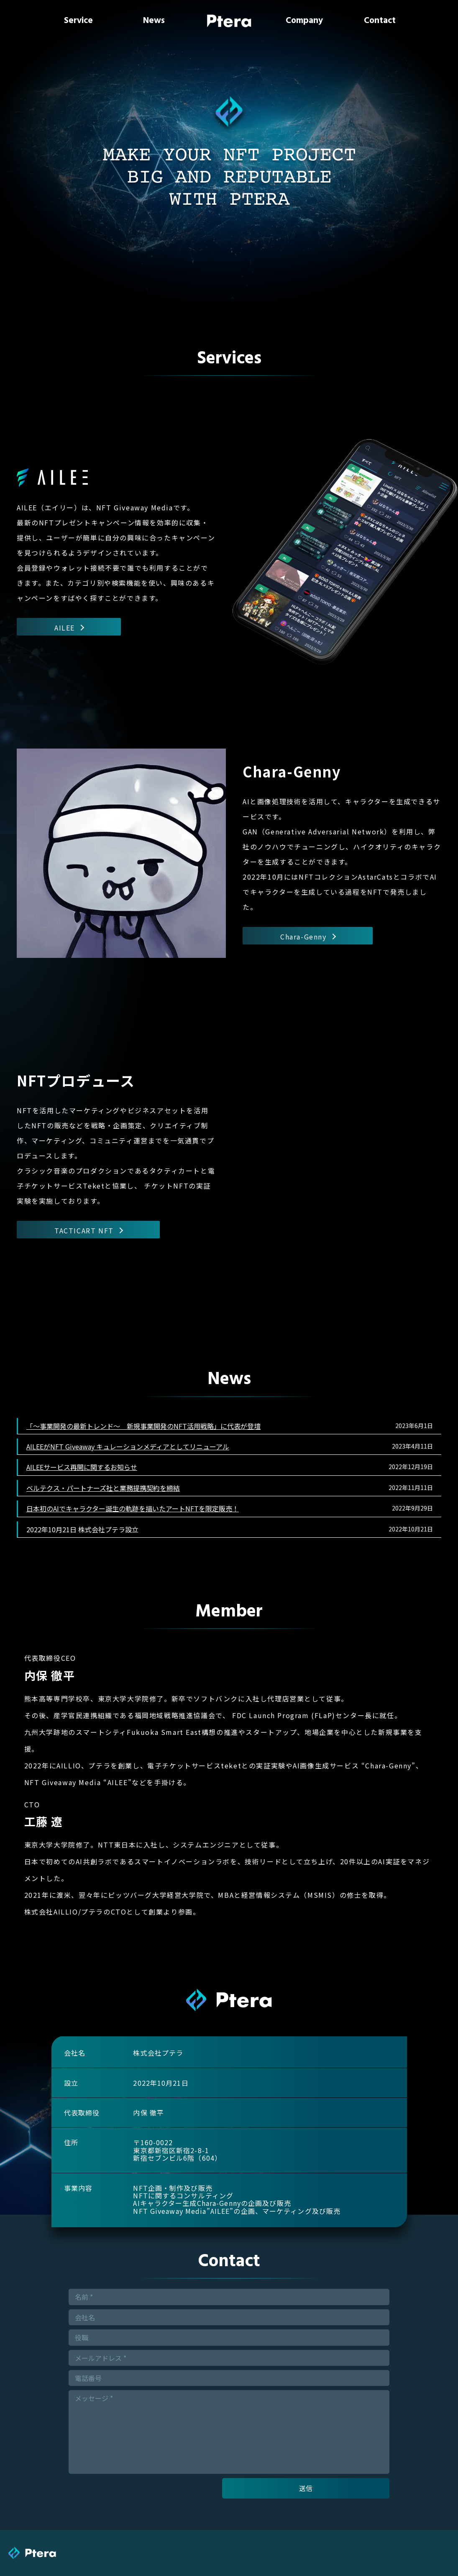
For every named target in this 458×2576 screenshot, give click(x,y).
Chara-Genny (307, 936)
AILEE (68, 627)
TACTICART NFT (88, 1230)
